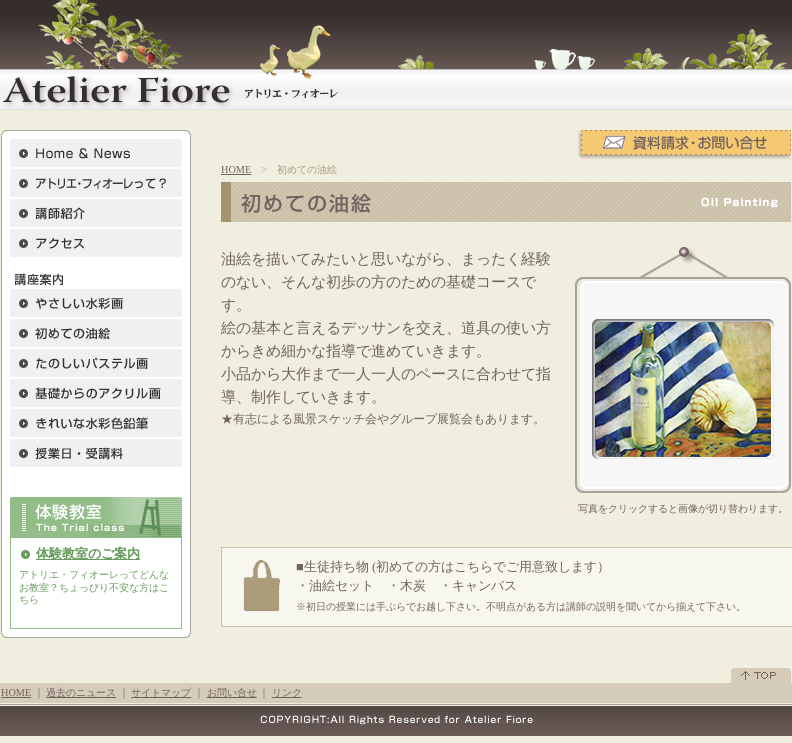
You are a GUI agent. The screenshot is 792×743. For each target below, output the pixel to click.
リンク (287, 692)
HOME (236, 169)
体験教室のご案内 (88, 554)
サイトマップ (161, 692)
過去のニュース (81, 692)
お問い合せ (232, 692)
